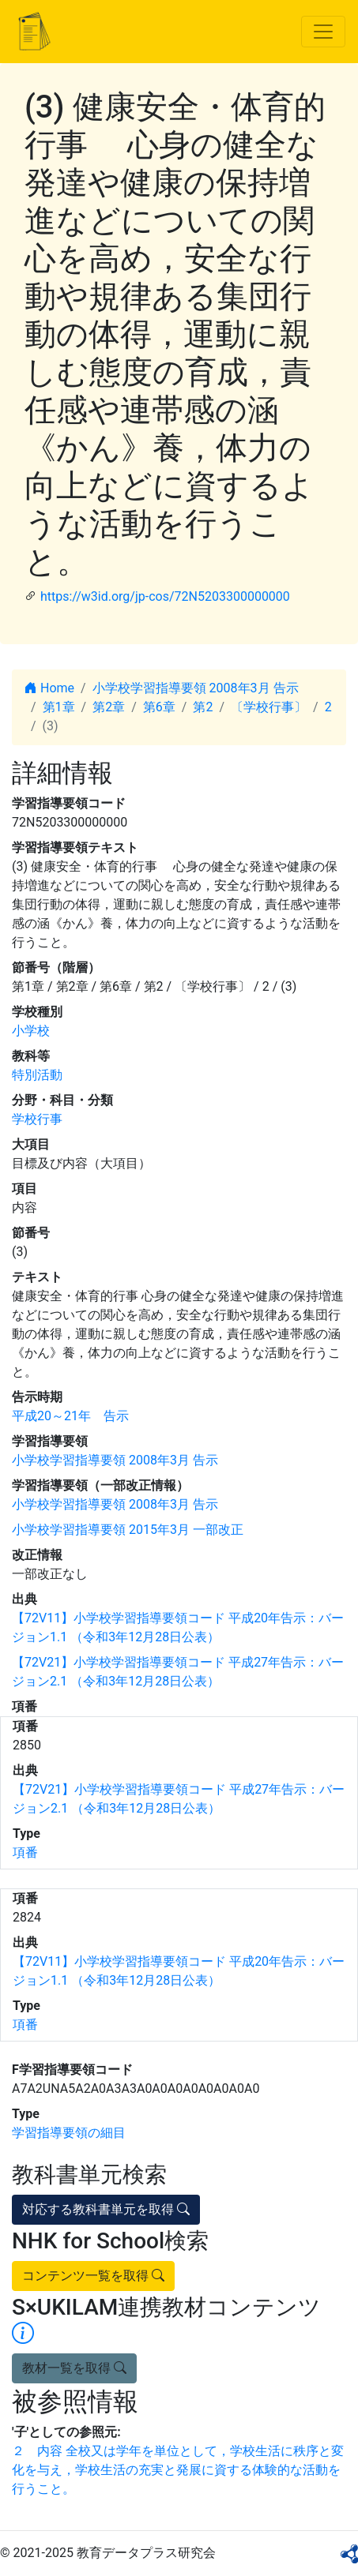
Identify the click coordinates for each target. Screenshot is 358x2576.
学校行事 (37, 1119)
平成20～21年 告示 (70, 1415)
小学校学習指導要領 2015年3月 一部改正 (127, 1529)
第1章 (59, 706)
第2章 (108, 706)
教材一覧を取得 (74, 2367)
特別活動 (37, 1074)
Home (49, 688)
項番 (25, 1852)
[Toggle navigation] (323, 31)
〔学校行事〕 (269, 706)
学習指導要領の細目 (69, 2132)
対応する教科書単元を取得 (106, 2209)
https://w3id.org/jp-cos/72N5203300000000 (165, 596)
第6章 (159, 706)
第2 (203, 706)
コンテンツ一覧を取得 (93, 2275)
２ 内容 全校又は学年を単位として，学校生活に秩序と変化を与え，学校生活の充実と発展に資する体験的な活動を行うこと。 (178, 2469)
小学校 (31, 1030)
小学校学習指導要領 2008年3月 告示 (195, 688)
